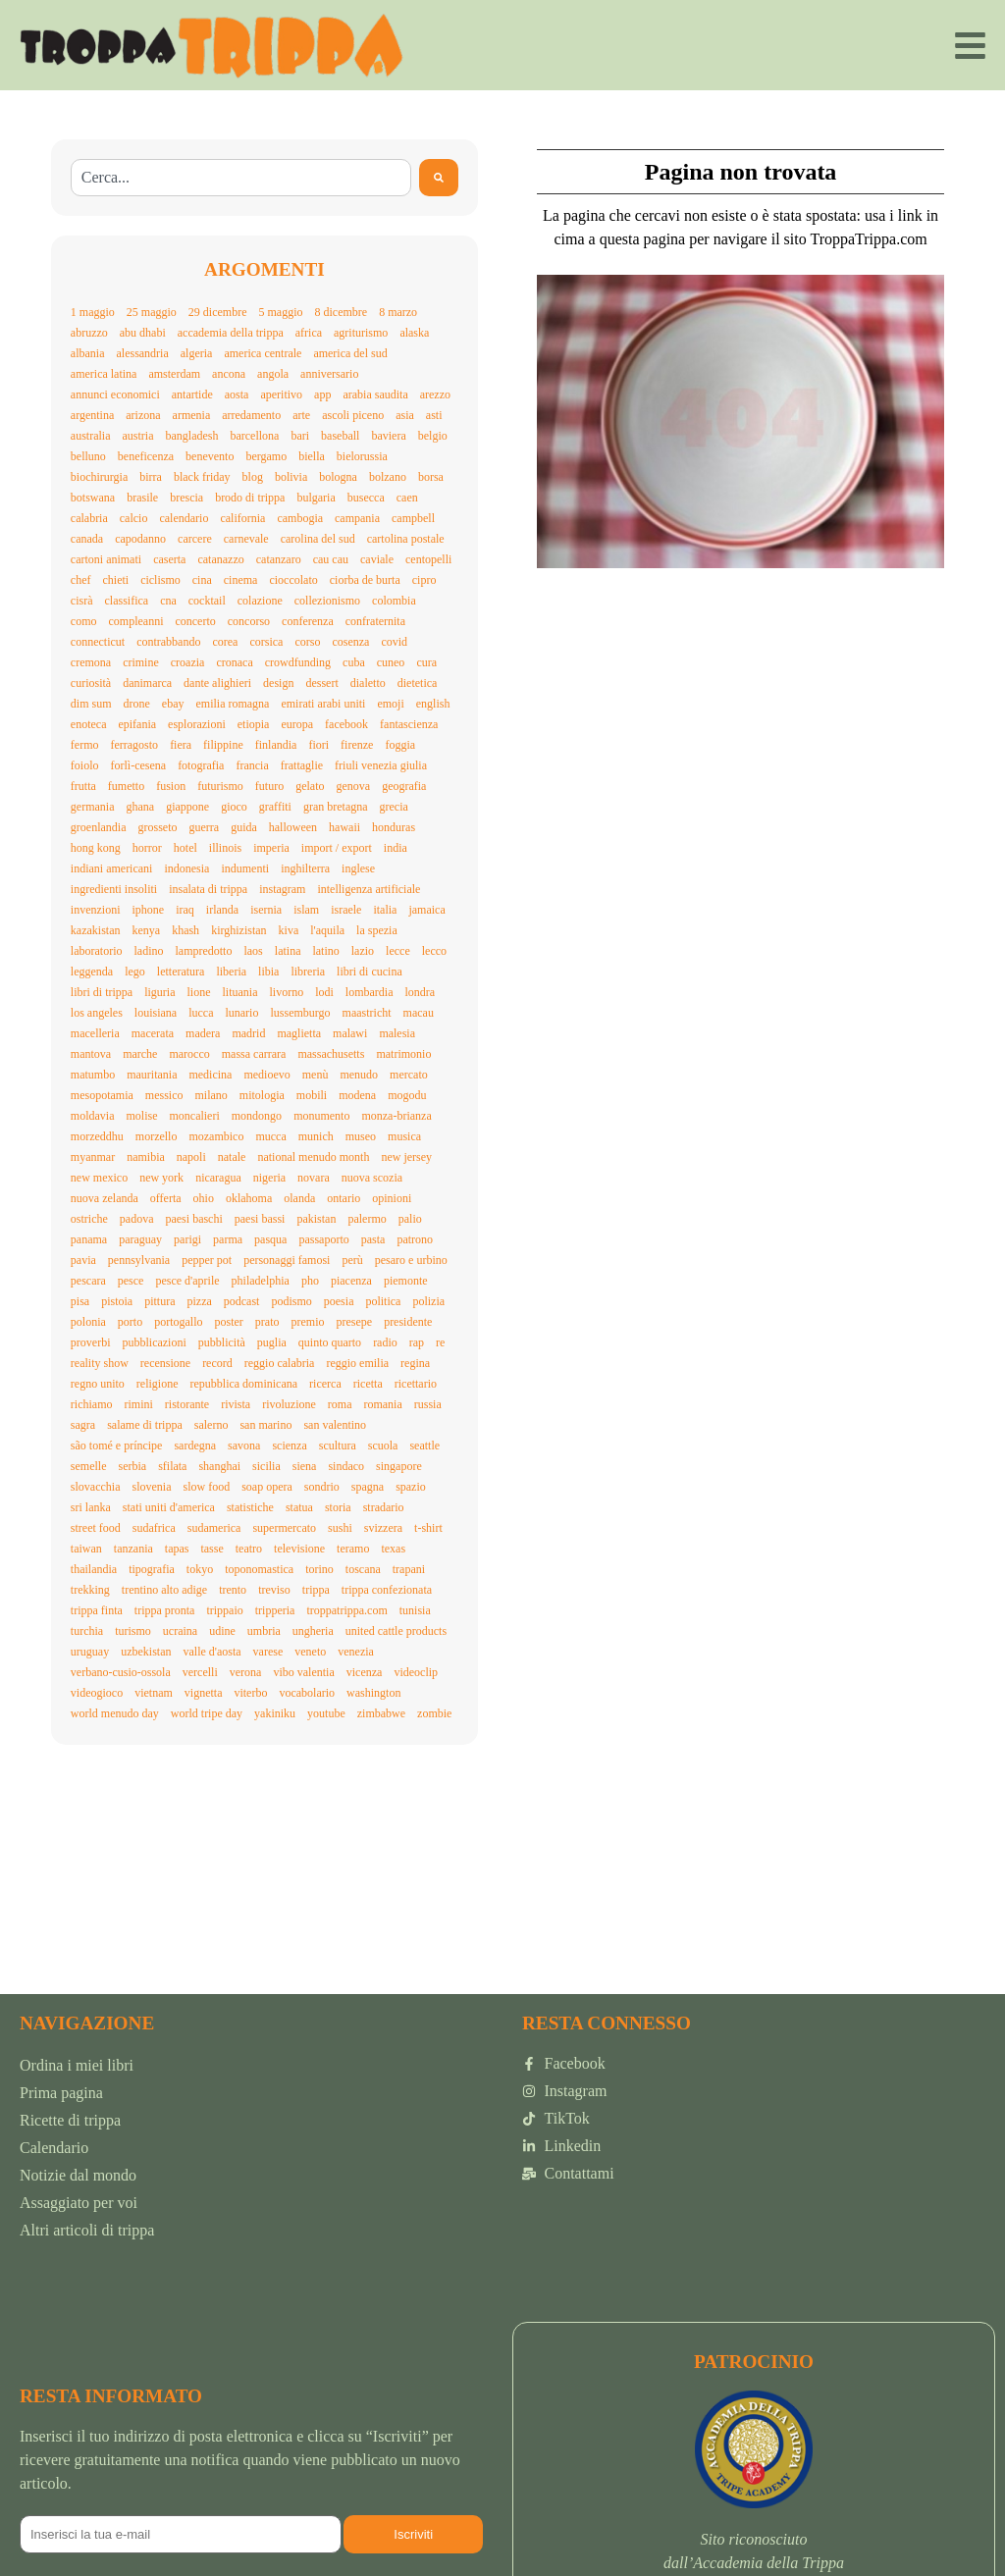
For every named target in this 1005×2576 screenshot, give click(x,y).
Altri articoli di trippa (87, 2230)
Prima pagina (61, 2092)
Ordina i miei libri (76, 2065)
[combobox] (241, 177)
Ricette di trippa (70, 2120)
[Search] (438, 177)
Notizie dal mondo (78, 2175)
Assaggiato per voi (78, 2202)
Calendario (54, 2147)
